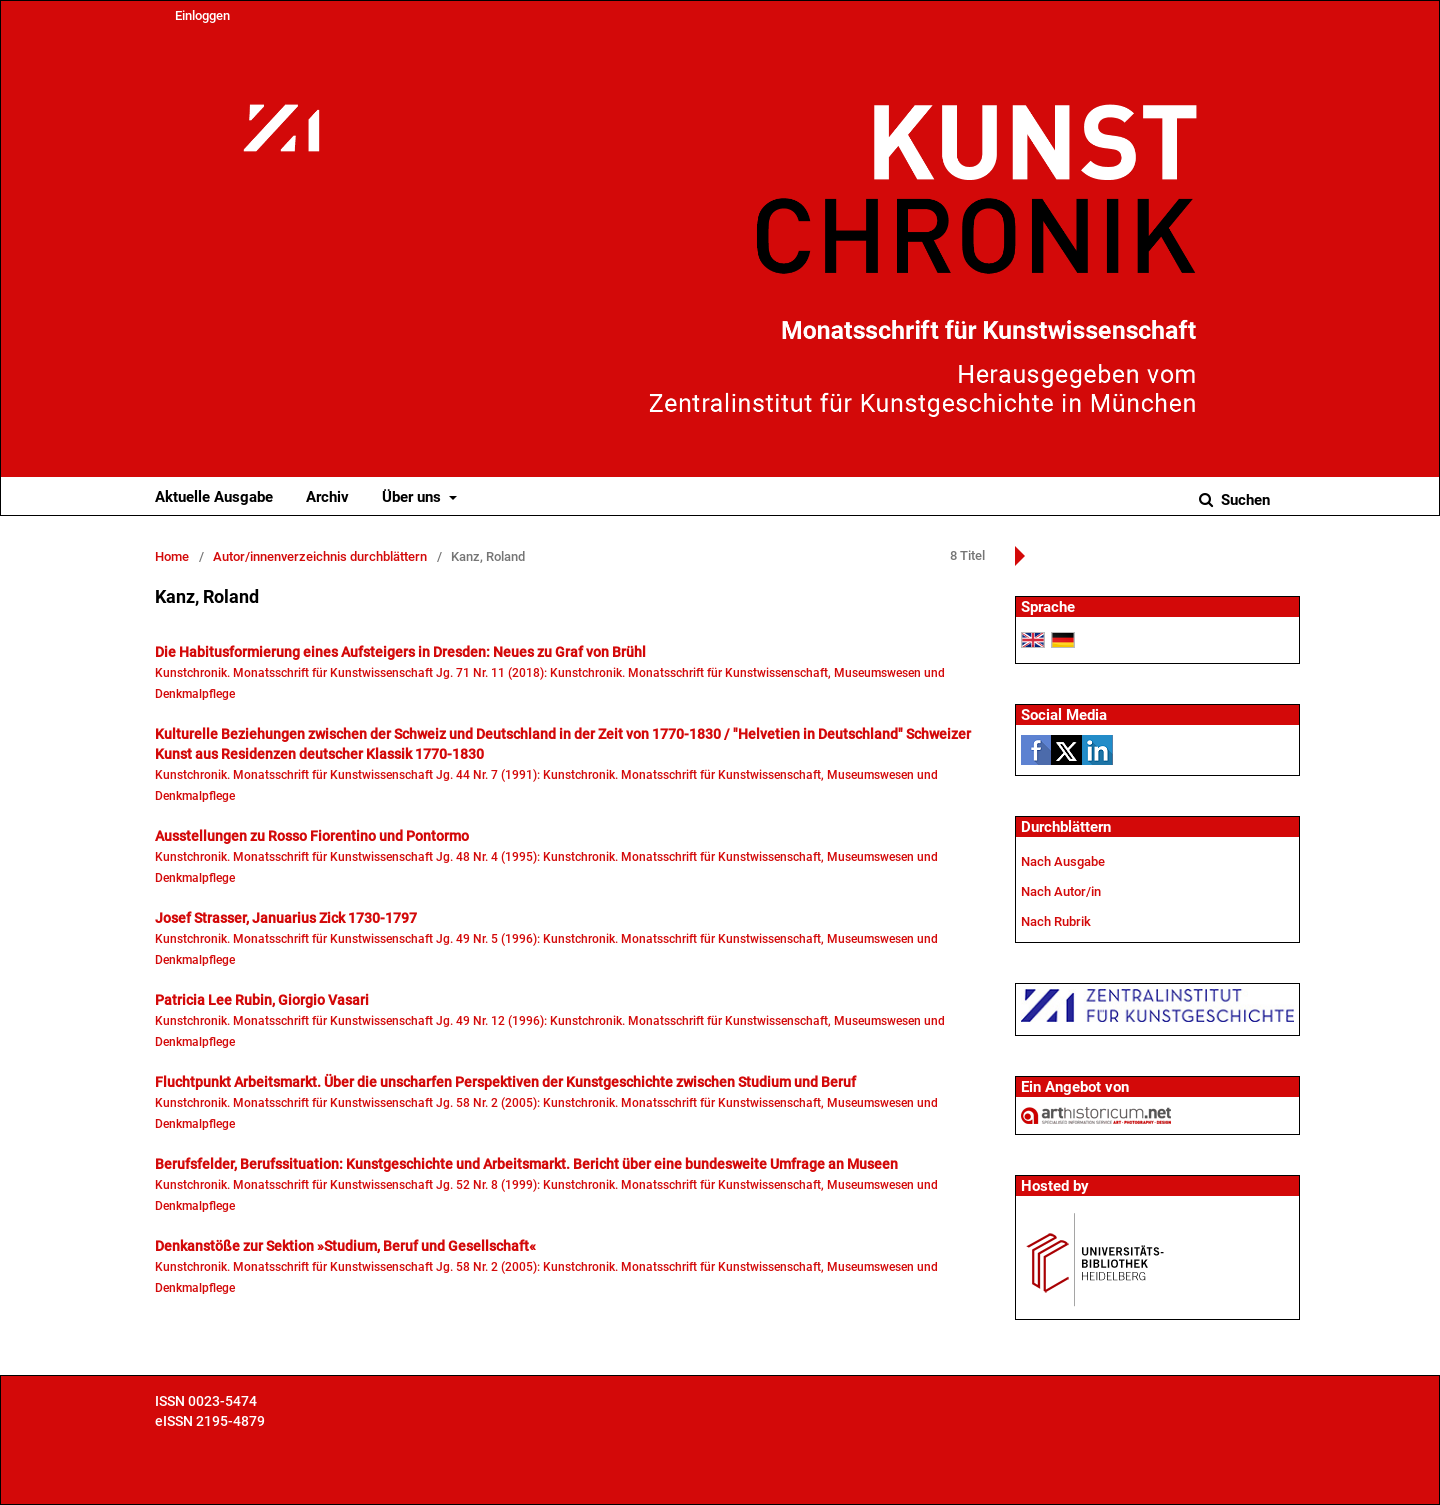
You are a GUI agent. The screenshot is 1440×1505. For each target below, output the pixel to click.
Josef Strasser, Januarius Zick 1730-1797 (286, 918)
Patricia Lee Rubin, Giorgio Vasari (262, 1000)
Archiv (327, 497)
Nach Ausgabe (1063, 861)
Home (172, 556)
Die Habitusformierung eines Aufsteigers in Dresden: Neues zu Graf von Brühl (400, 652)
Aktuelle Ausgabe (214, 497)
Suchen (1243, 500)
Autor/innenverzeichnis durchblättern (320, 556)
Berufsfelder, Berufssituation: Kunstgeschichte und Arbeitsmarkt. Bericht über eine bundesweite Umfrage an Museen (526, 1164)
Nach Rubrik (1056, 921)
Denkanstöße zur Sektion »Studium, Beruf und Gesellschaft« (345, 1246)
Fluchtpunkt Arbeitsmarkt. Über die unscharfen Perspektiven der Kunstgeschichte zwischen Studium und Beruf (505, 1082)
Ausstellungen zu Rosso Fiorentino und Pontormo (312, 836)
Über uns (413, 497)
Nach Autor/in (1061, 891)
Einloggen (202, 15)
